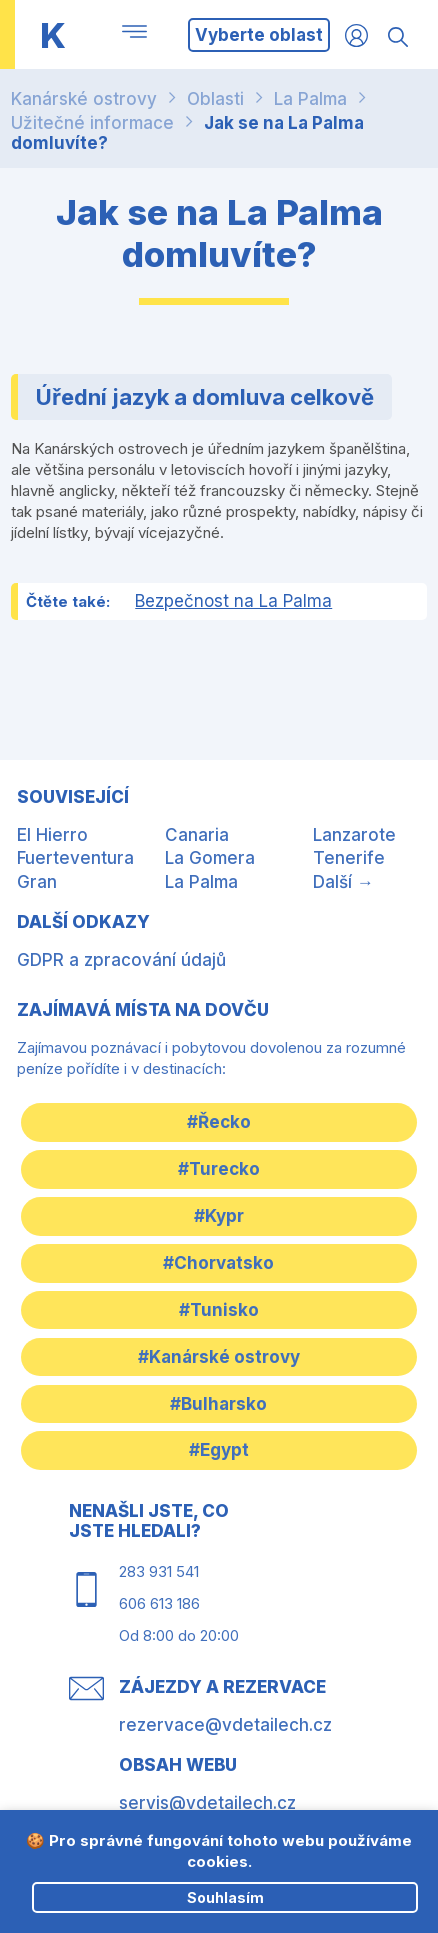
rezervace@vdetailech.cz (225, 1725)
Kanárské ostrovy (84, 99)
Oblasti (215, 99)
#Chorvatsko (218, 1263)
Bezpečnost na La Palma (233, 601)
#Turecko (219, 1169)
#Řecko (219, 1122)
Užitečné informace (92, 123)
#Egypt (219, 1450)
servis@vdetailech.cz (207, 1803)
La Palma (310, 99)
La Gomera (210, 858)
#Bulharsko (218, 1404)
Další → (343, 882)
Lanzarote (354, 835)
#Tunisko (219, 1310)
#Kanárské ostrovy (219, 1357)
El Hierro (52, 835)
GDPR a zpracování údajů (121, 960)
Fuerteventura (75, 858)
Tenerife (349, 858)
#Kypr (219, 1216)
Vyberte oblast (259, 35)
